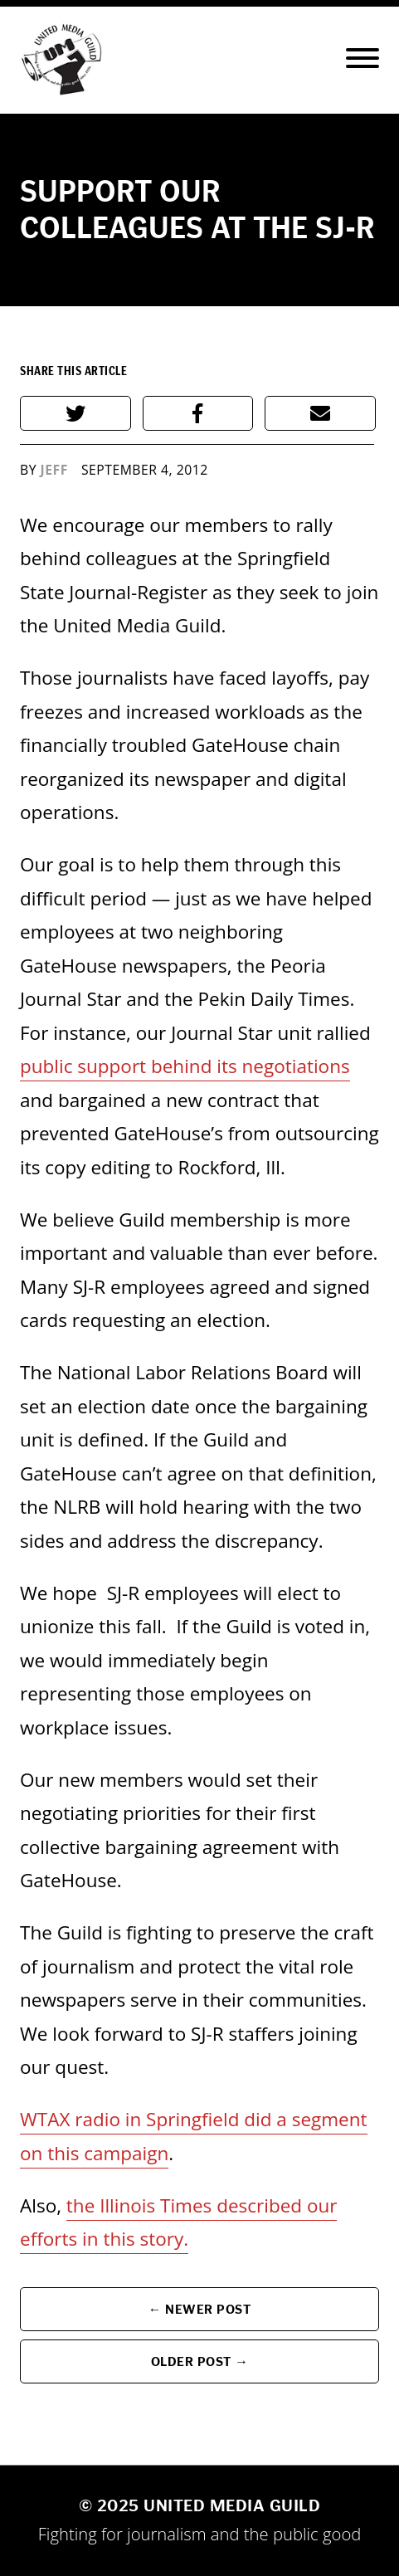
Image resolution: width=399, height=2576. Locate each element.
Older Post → (200, 2361)
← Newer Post (199, 2309)
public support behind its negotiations (185, 1066)
